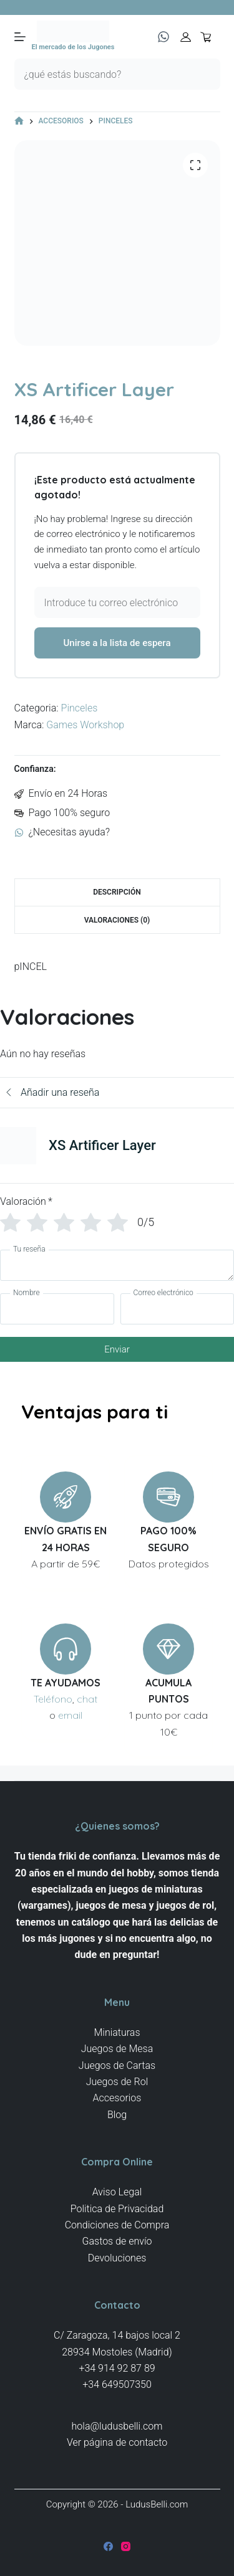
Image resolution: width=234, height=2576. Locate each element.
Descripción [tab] (117, 892)
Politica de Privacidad (117, 2209)
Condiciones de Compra (117, 2225)
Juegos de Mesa (117, 2049)
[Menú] (20, 36)
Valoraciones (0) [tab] (117, 920)
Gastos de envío (117, 2241)
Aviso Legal (117, 2192)
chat (87, 1699)
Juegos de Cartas (117, 2065)
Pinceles (79, 708)
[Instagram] (125, 2546)
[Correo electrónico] (177, 1308)
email (70, 1715)
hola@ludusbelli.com (117, 2426)
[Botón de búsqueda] (204, 74)
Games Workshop (85, 725)
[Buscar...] (101, 74)
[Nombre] (57, 1308)
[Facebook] (108, 2546)
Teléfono (53, 1699)
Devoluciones (117, 2258)
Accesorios (117, 2098)
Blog (117, 2115)
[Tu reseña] (117, 1265)
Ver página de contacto (117, 2442)
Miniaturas (117, 2032)
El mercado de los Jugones (73, 47)
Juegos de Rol (117, 2082)
